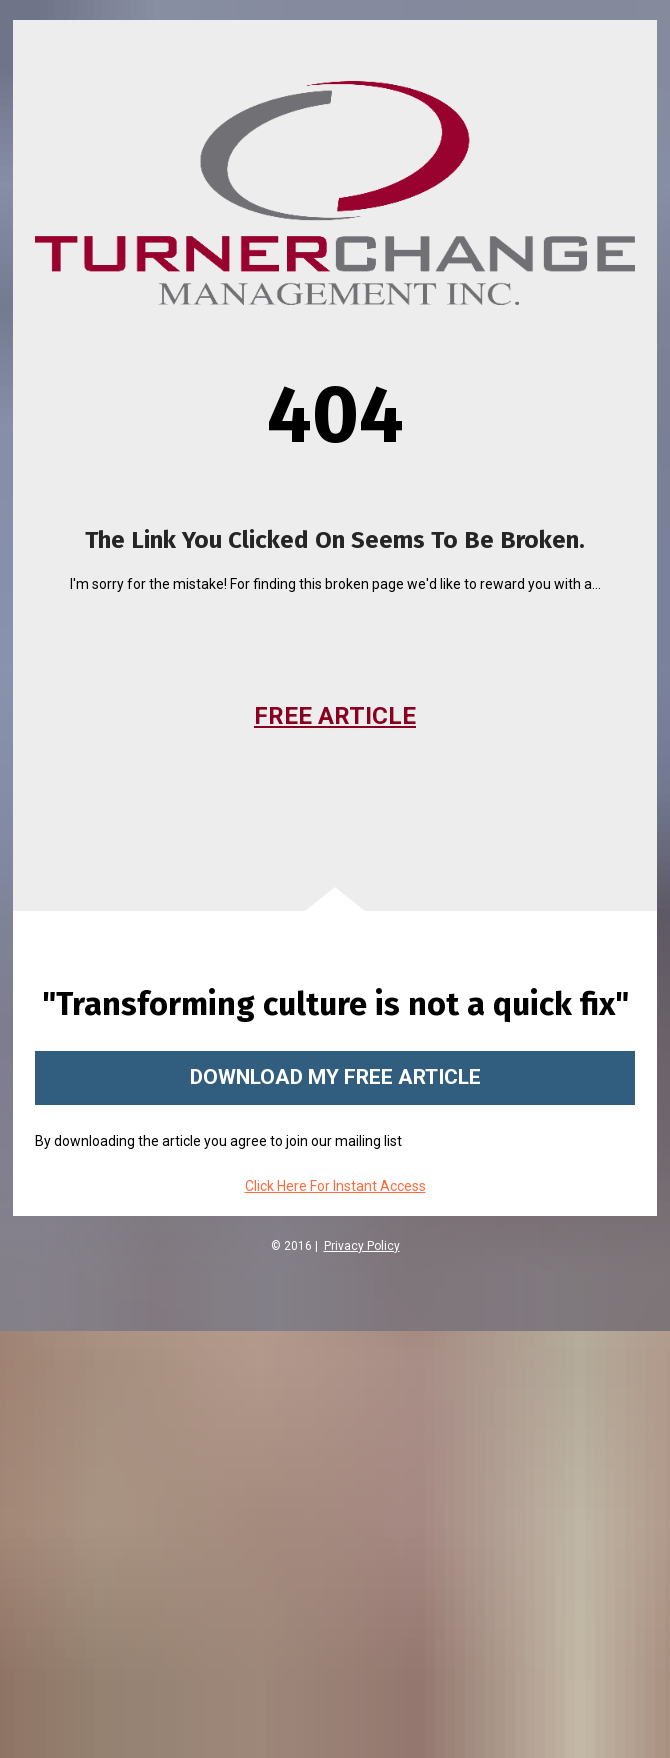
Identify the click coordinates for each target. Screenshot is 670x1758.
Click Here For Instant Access (335, 1186)
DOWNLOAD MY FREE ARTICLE (335, 1077)
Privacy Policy (362, 1246)
